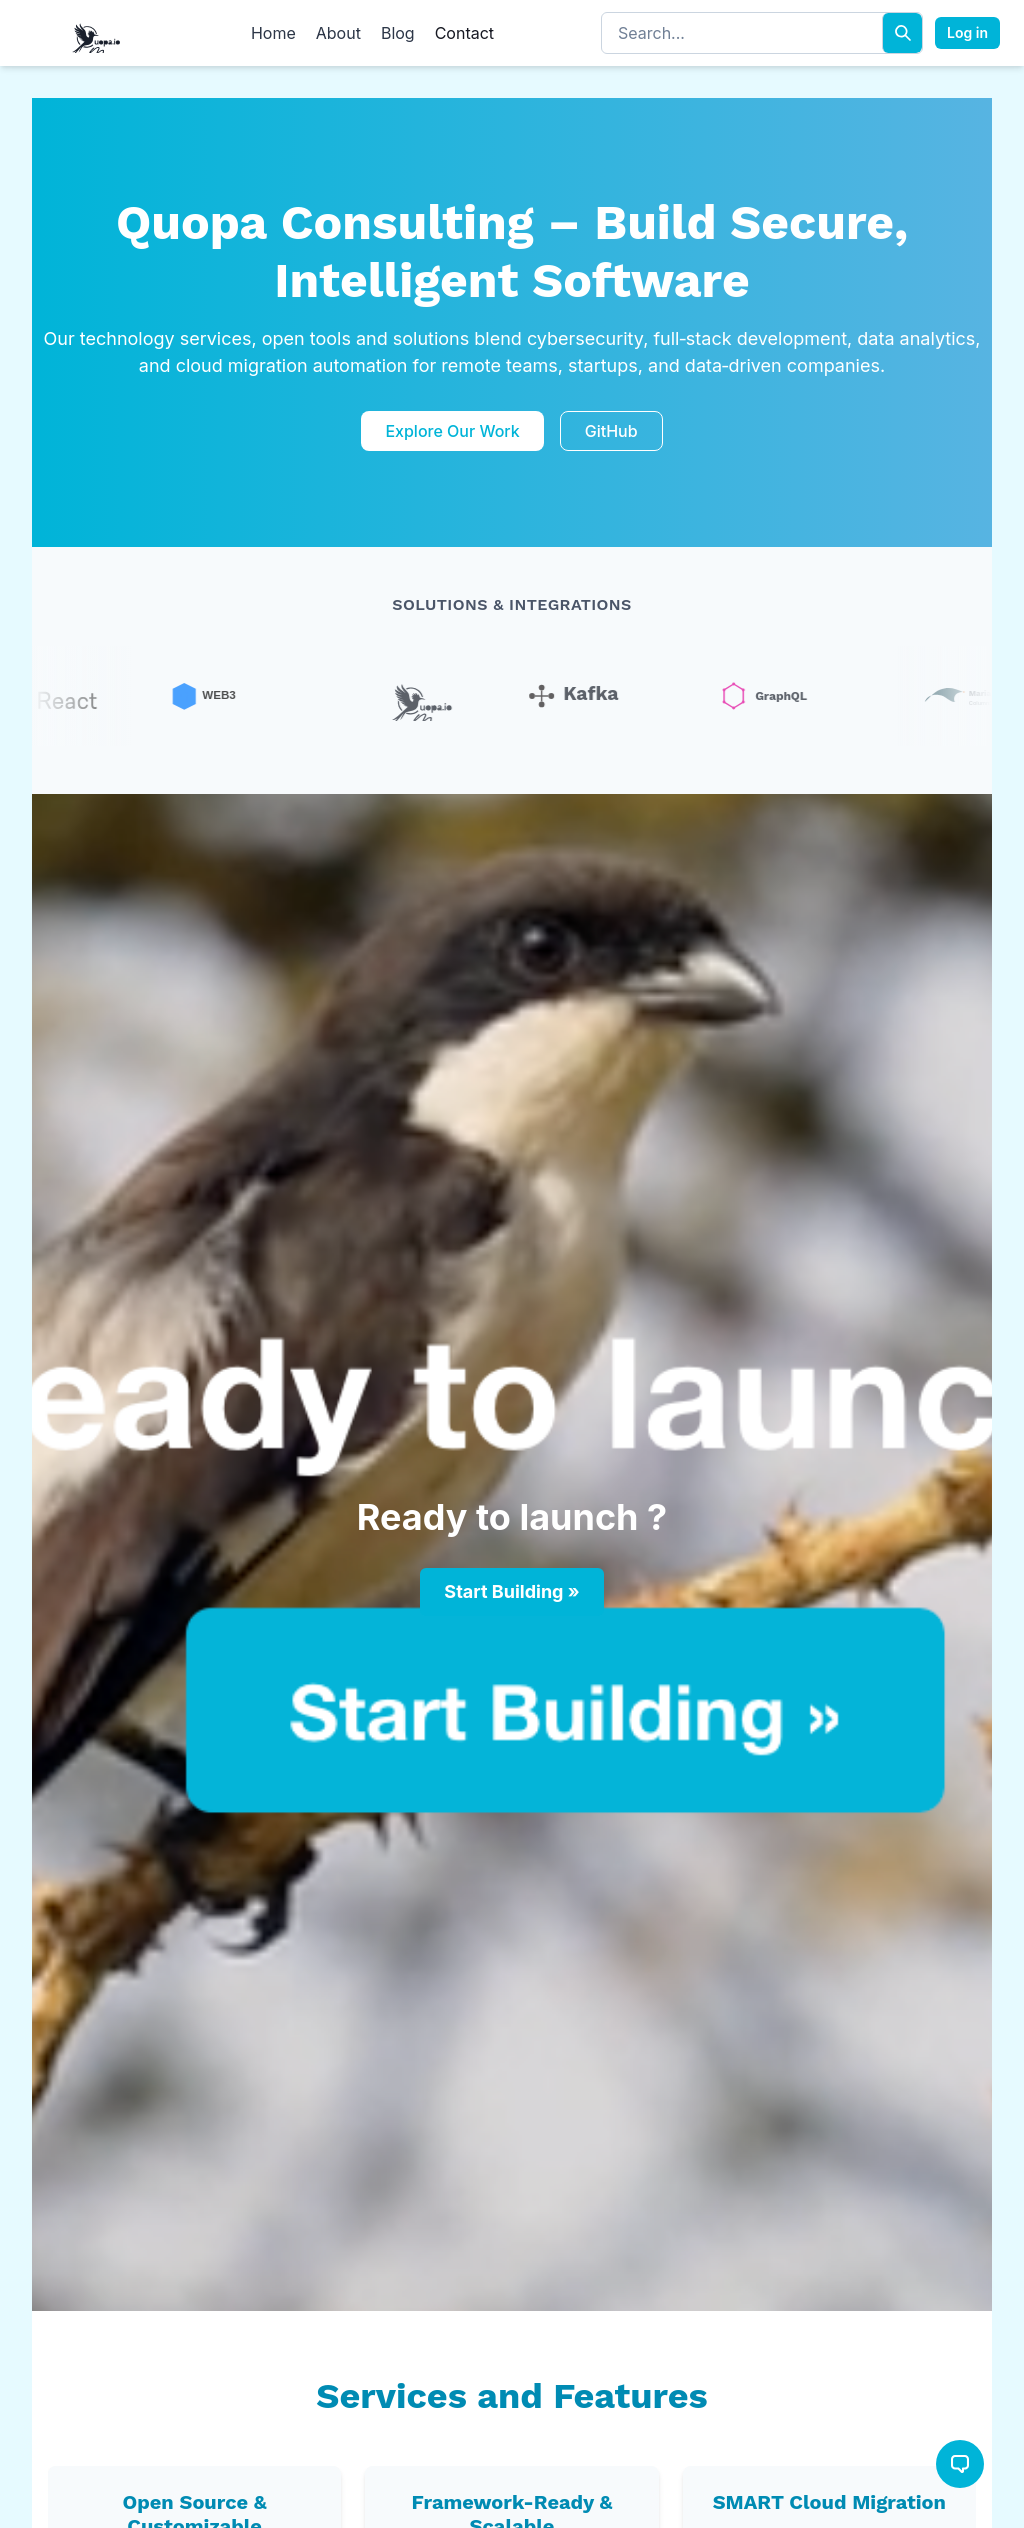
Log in (967, 32)
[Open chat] (960, 2464)
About (338, 33)
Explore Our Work (452, 431)
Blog (398, 33)
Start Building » (511, 1591)
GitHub (611, 431)
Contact (464, 33)
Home (273, 33)
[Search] (902, 33)
